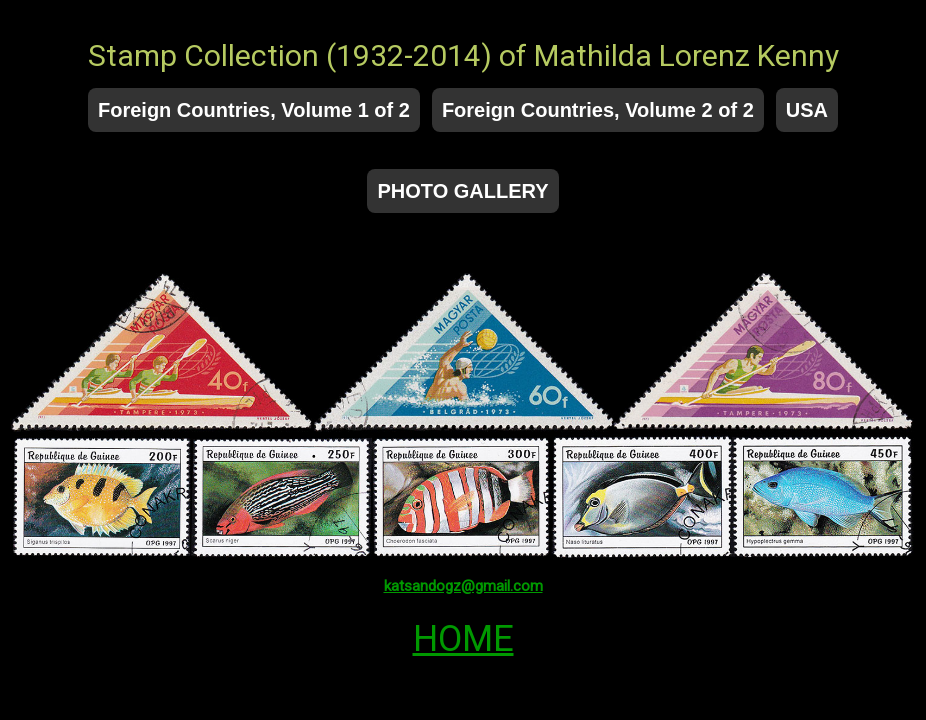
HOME (463, 639)
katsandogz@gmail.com (463, 586)
